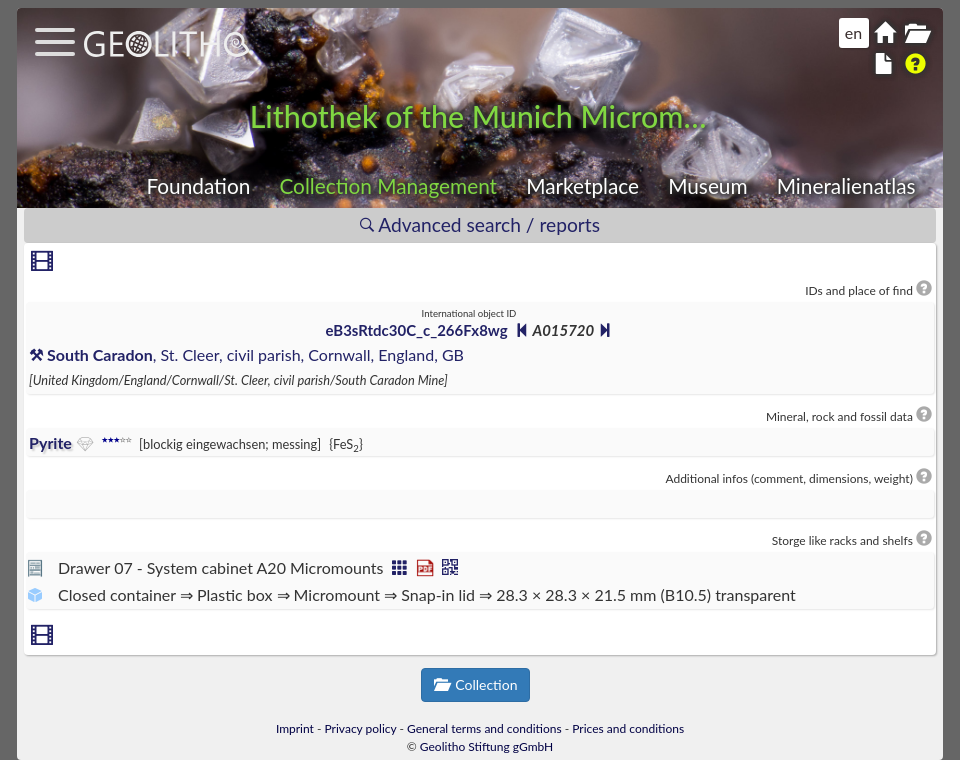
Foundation (198, 185)
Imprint (295, 728)
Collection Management (388, 185)
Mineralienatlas (846, 185)
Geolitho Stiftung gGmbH (486, 746)
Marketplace (582, 185)
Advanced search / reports (480, 224)
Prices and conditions (628, 728)
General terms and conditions (484, 728)
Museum (707, 185)
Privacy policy (361, 728)
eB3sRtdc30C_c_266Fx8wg (417, 330)
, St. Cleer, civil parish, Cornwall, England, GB (246, 354)
